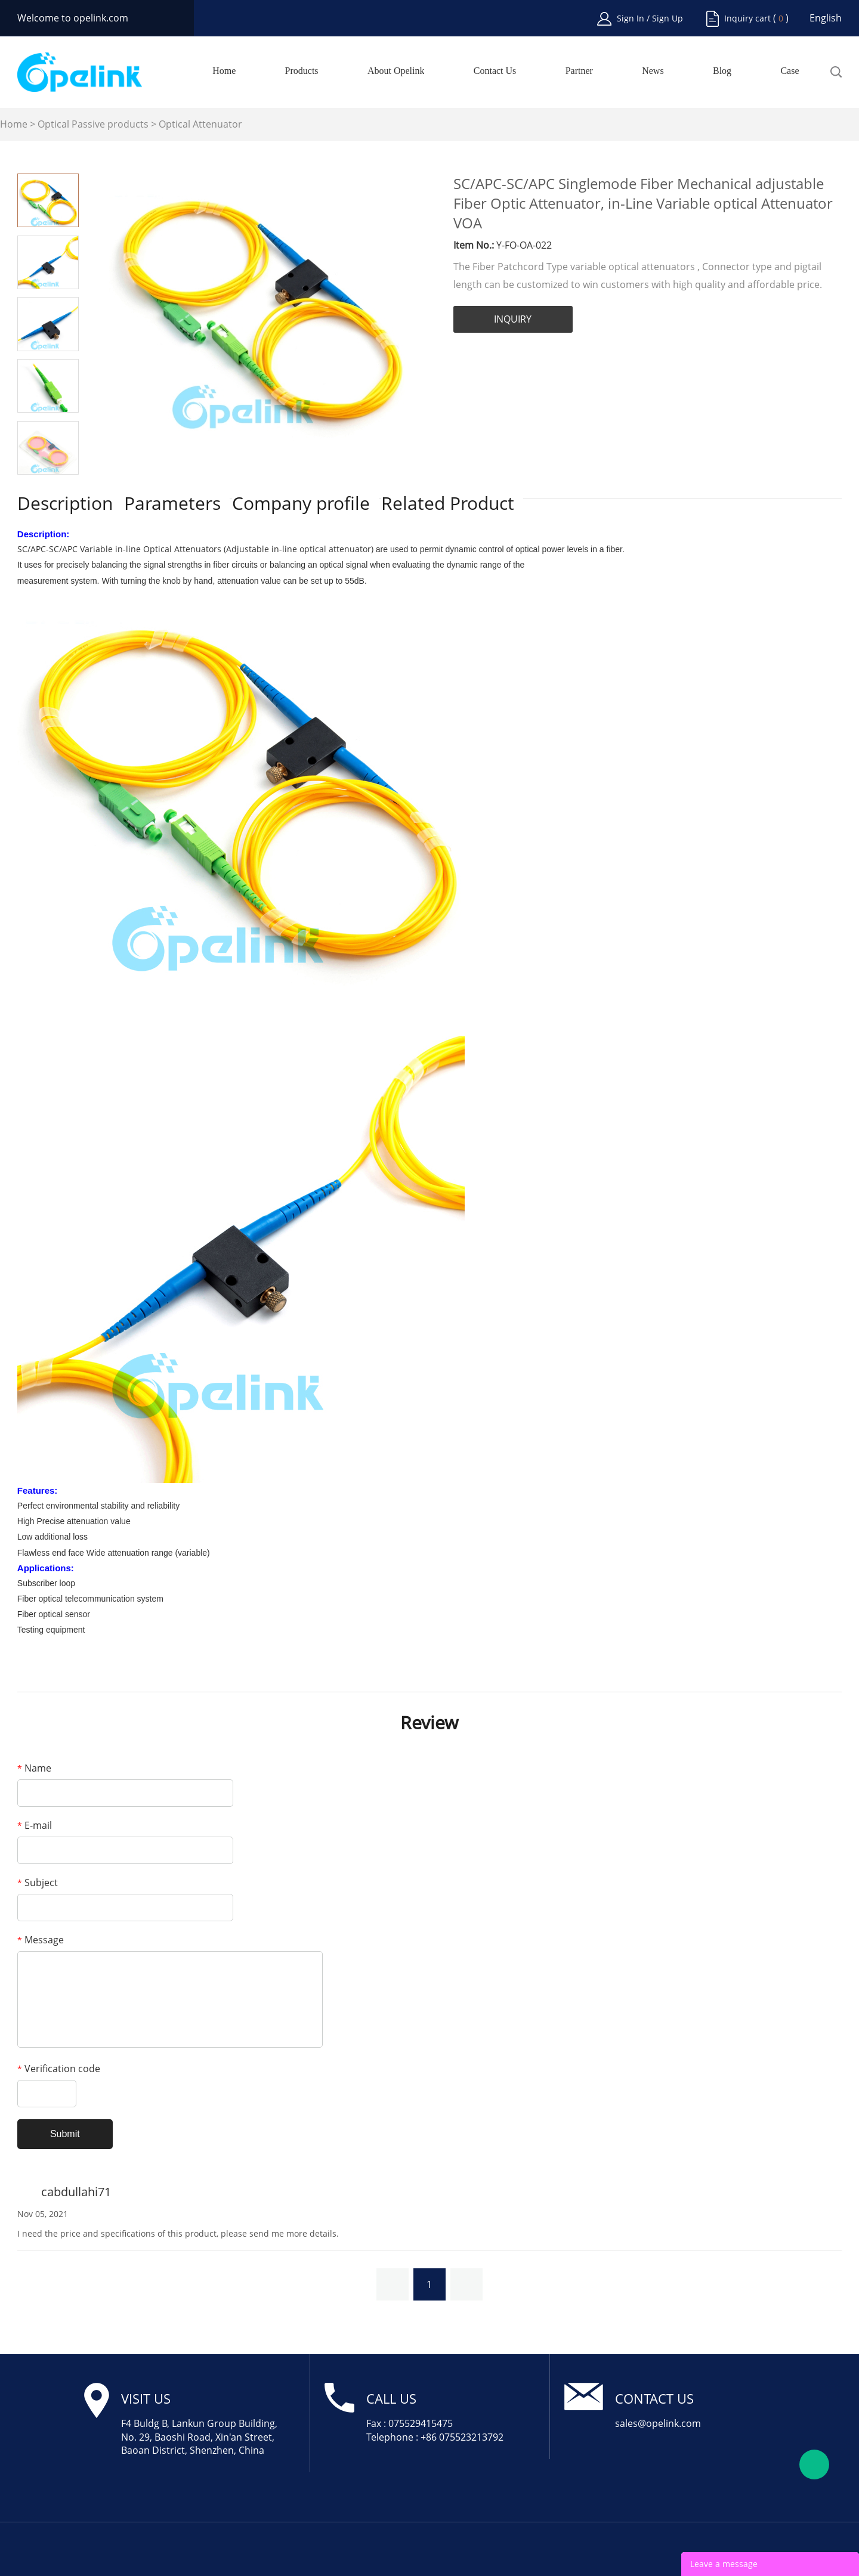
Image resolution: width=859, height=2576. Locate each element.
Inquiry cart (747, 18)
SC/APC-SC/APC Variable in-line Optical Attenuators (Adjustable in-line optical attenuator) (196, 549)
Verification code (58, 2068)
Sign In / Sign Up (650, 18)
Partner (579, 71)
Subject (37, 1882)
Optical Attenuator (200, 124)
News (652, 71)
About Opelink (396, 71)
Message (40, 1939)
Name (34, 1768)
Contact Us (495, 71)
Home (224, 71)
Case (789, 71)
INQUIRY (513, 319)
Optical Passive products (93, 124)
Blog (722, 71)
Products (302, 71)
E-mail (34, 1825)
